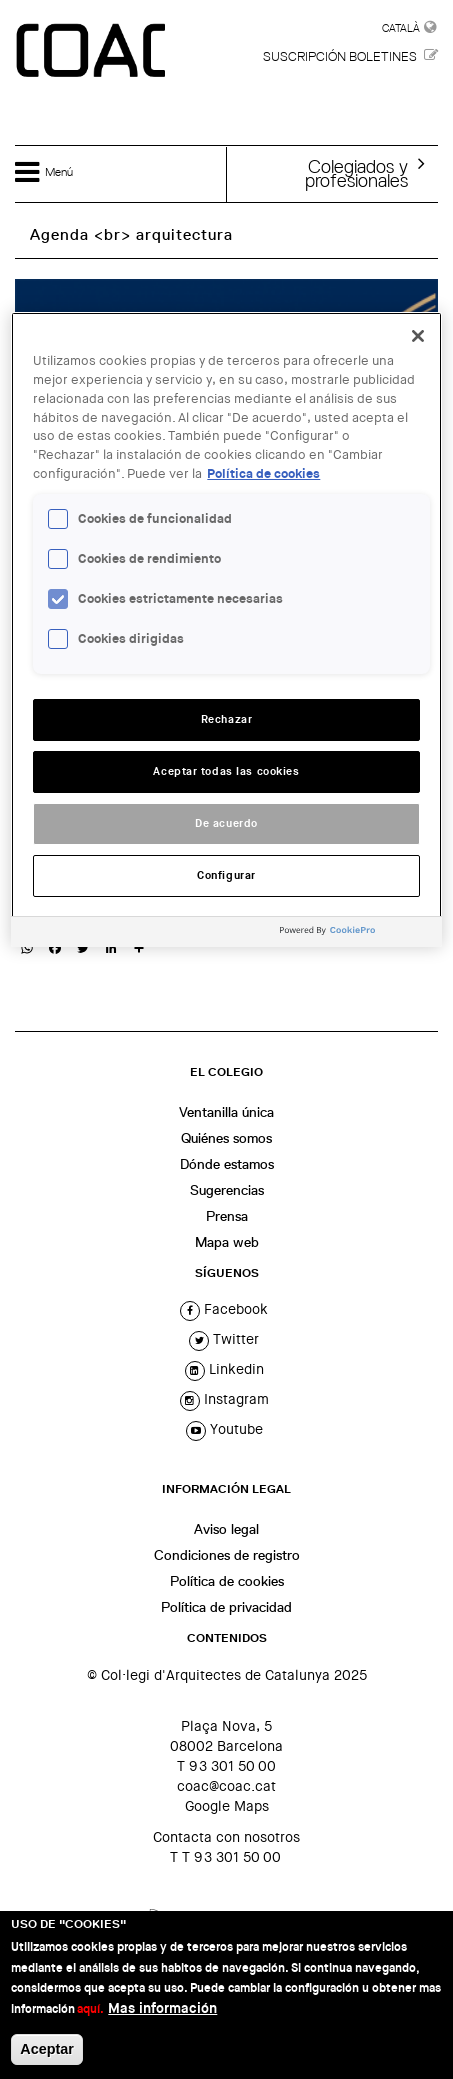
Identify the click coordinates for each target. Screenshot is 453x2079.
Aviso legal (226, 1529)
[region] (226, 629)
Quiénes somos (226, 1138)
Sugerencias (227, 1190)
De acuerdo (226, 823)
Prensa (227, 1216)
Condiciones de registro (227, 1555)
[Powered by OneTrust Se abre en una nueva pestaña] (356, 934)
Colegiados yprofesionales (356, 173)
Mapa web (227, 1242)
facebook (224, 1309)
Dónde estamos (227, 1164)
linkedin (224, 1369)
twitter (224, 1339)
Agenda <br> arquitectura (131, 234)
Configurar (226, 875)
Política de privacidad (226, 1607)
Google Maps (227, 1806)
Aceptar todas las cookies (226, 771)
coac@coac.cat (226, 1786)
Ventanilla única (226, 1112)
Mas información (162, 2008)
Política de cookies (227, 1581)
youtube (224, 1429)
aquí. (90, 2009)
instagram (224, 1399)
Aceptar (47, 2049)
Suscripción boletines (340, 56)
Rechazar (227, 719)
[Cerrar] (418, 336)
